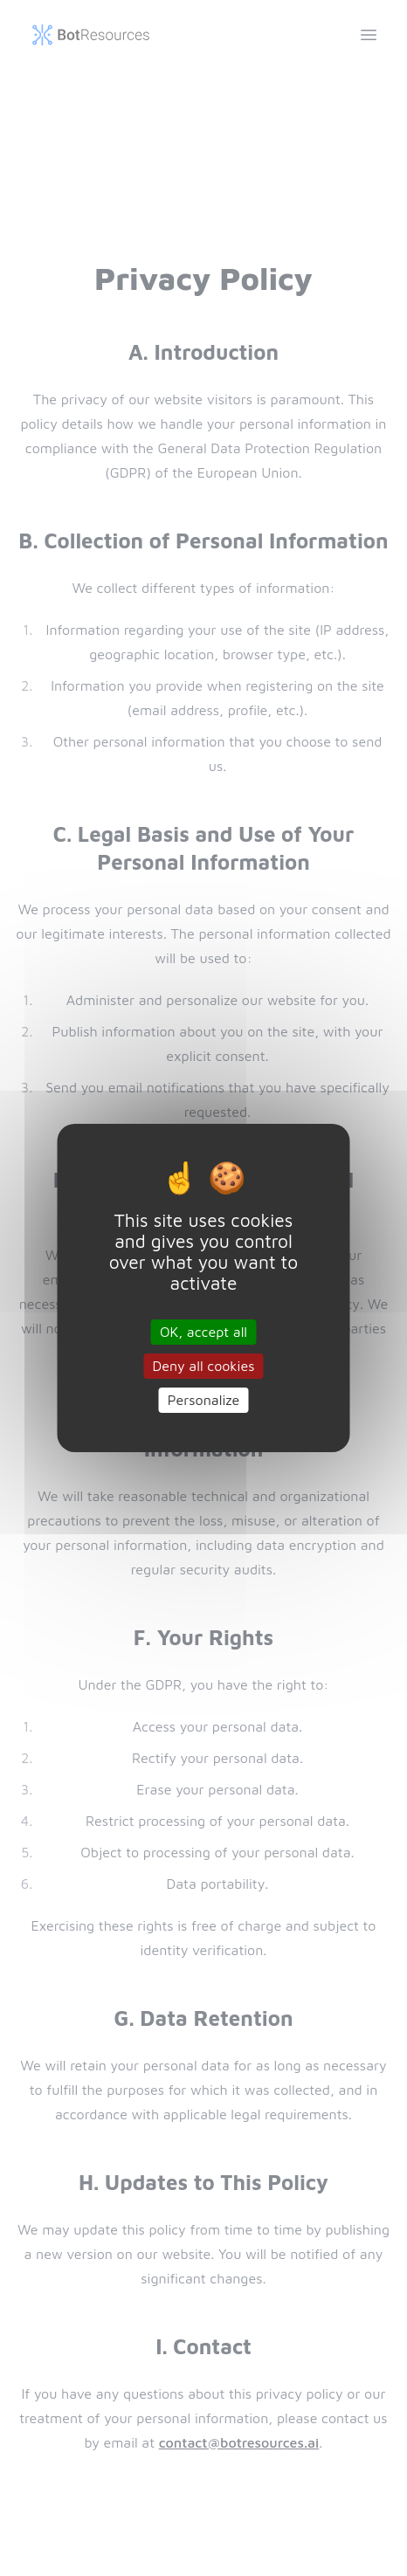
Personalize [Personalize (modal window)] (204, 1400)
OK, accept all (203, 1331)
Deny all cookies (204, 1366)
